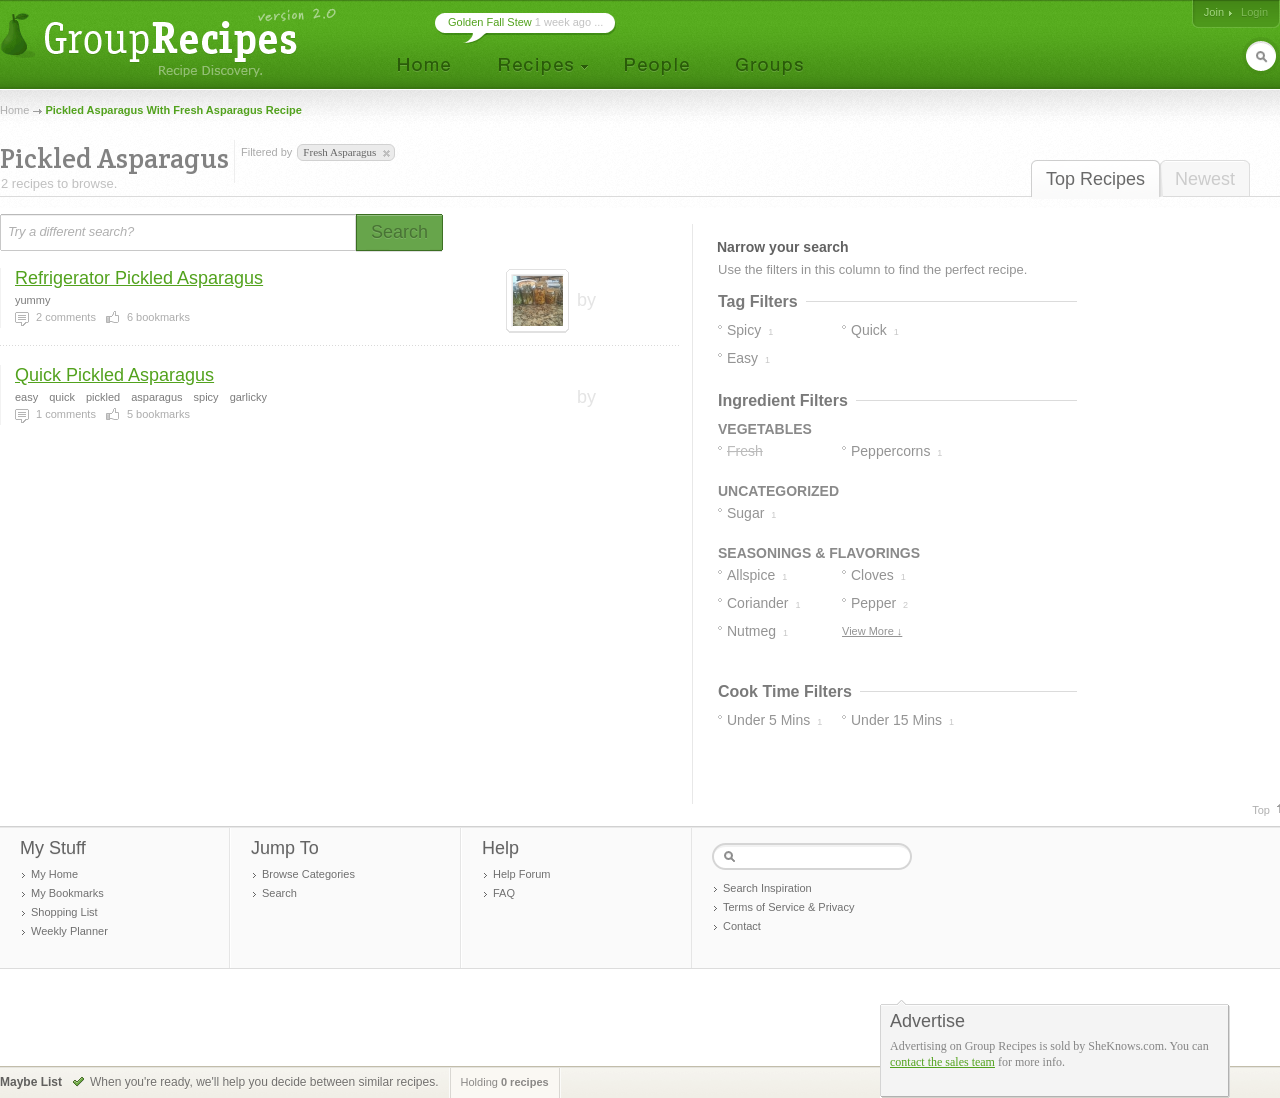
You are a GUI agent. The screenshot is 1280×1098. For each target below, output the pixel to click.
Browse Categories (308, 874)
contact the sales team (942, 1062)
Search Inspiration (767, 888)
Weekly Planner (69, 931)
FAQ (504, 893)
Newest (1205, 179)
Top (1261, 810)
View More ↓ (872, 631)
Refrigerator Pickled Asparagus (139, 278)
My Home (54, 874)
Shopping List (64, 912)
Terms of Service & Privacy (788, 907)
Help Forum (521, 874)
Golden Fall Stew (490, 22)
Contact (742, 926)
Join (1214, 12)
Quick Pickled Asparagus (114, 375)
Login (1254, 12)
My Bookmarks (67, 893)
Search (279, 893)
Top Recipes (1095, 179)
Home (14, 110)
